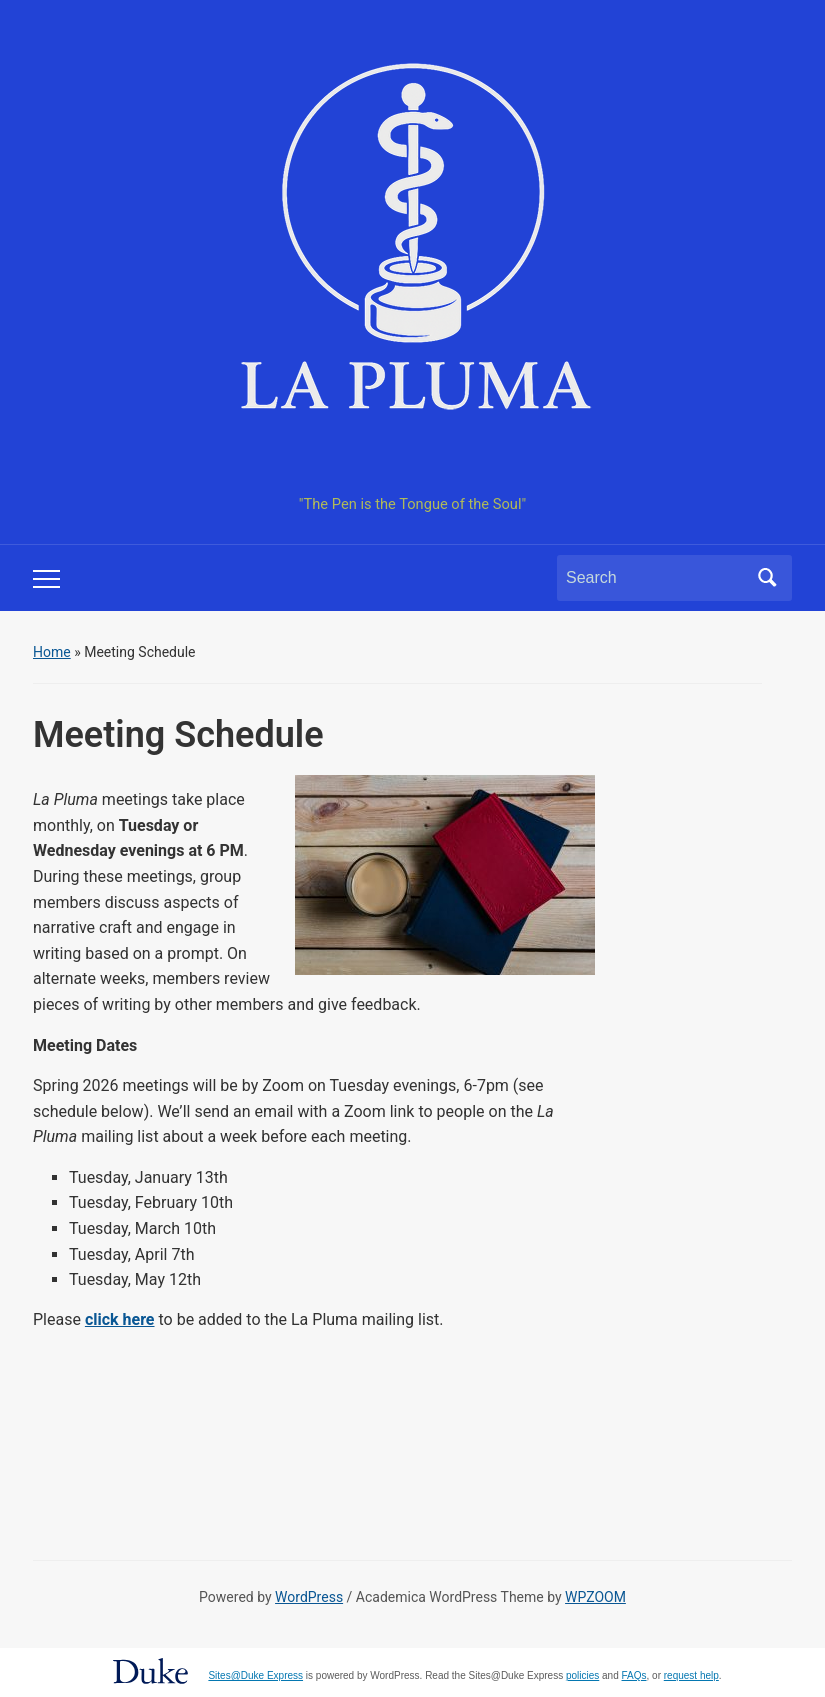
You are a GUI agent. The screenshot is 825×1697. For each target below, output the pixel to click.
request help (691, 1675)
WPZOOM (595, 1597)
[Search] (656, 578)
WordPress (309, 1597)
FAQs (634, 1675)
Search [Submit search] (767, 578)
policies (582, 1675)
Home (52, 652)
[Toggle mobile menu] (46, 579)
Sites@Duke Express (255, 1675)
